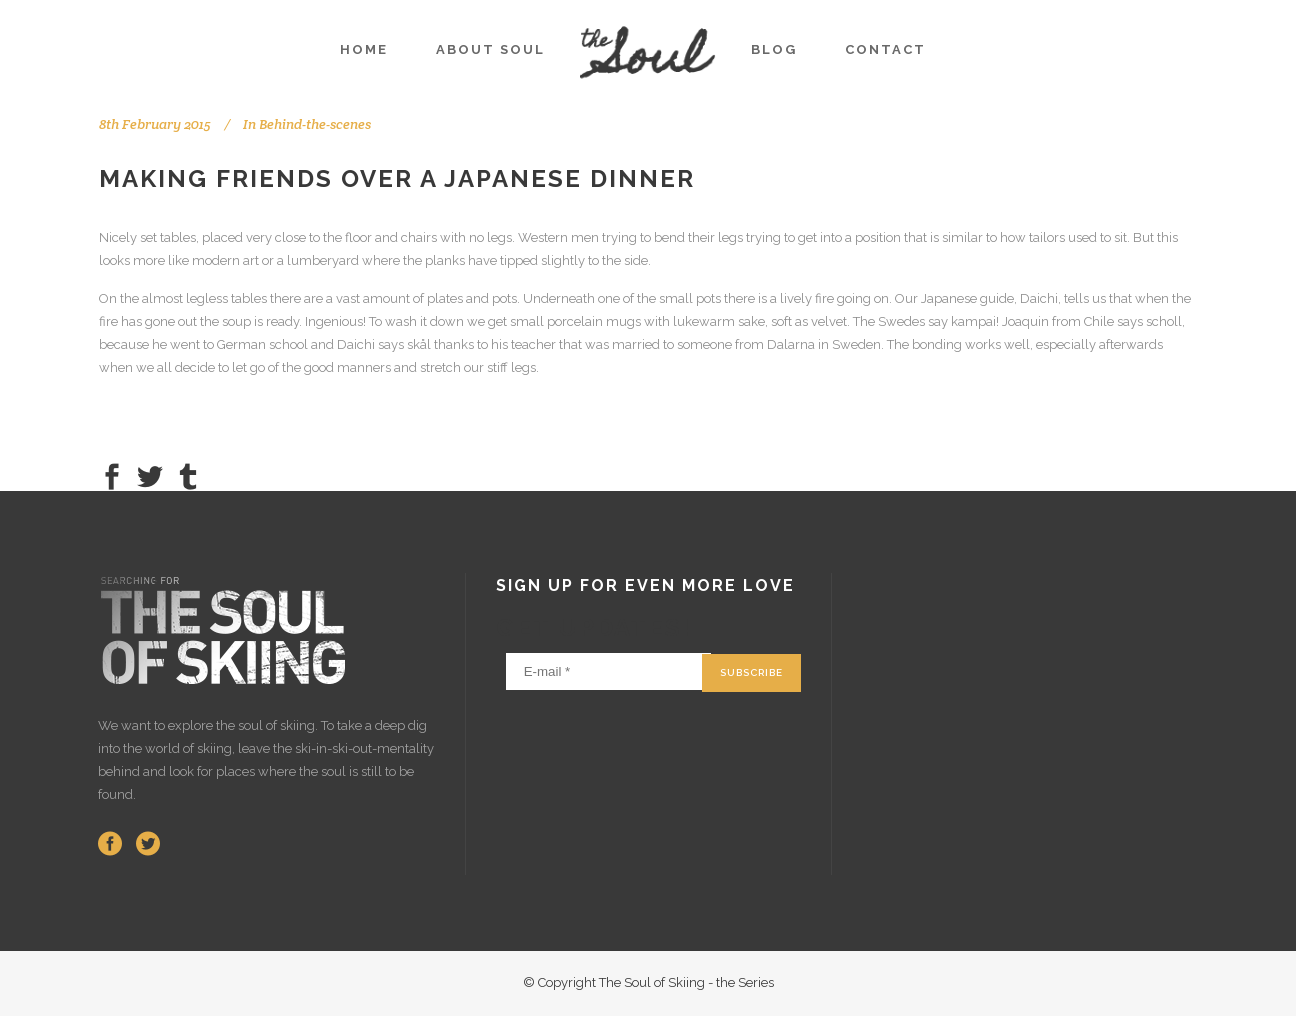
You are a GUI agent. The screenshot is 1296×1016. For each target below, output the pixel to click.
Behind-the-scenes (315, 124)
